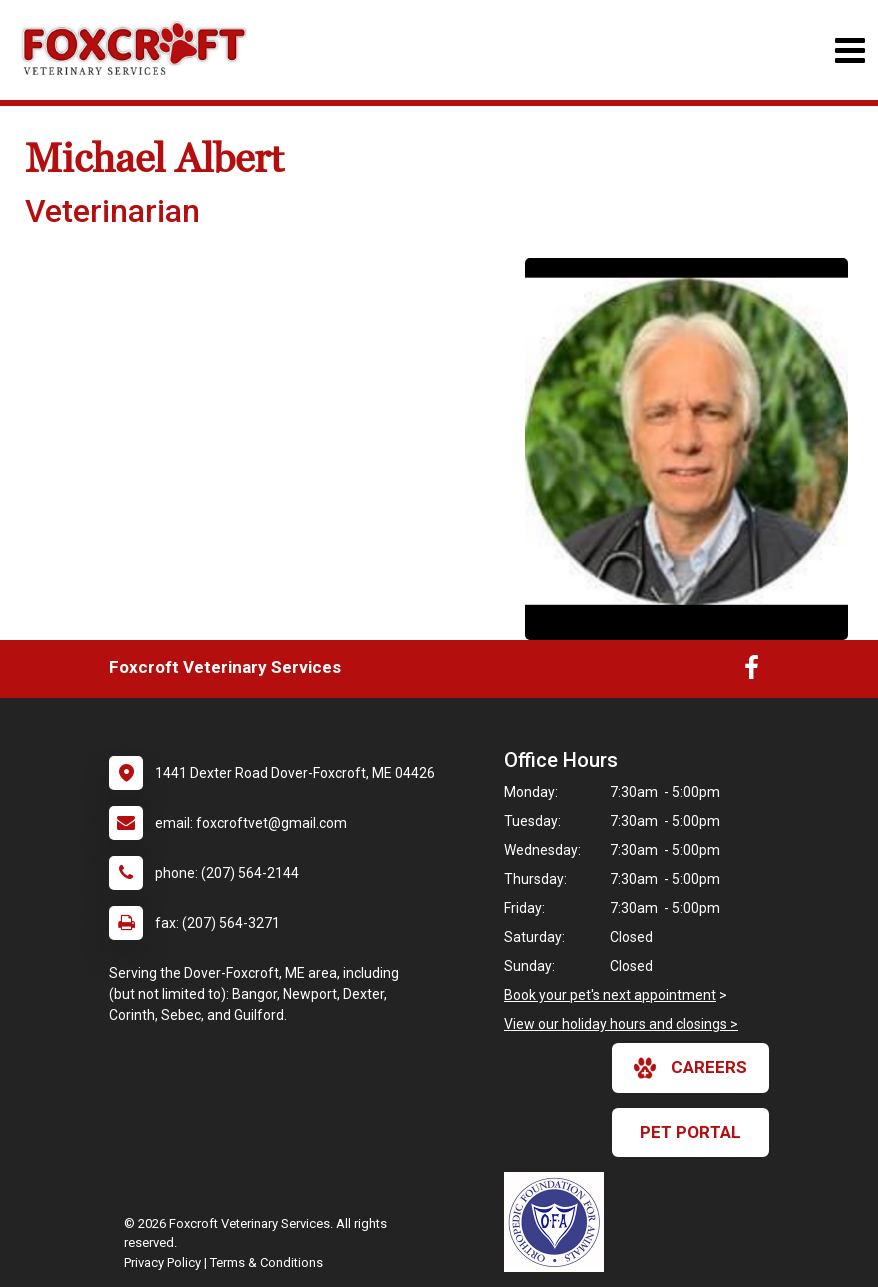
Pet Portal (690, 1132)
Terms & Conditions (266, 1262)
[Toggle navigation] (849, 50)
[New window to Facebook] (751, 672)
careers (690, 1068)
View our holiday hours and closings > (621, 1024)
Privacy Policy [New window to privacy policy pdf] (162, 1262)
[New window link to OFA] (559, 1222)
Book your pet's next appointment (610, 995)
